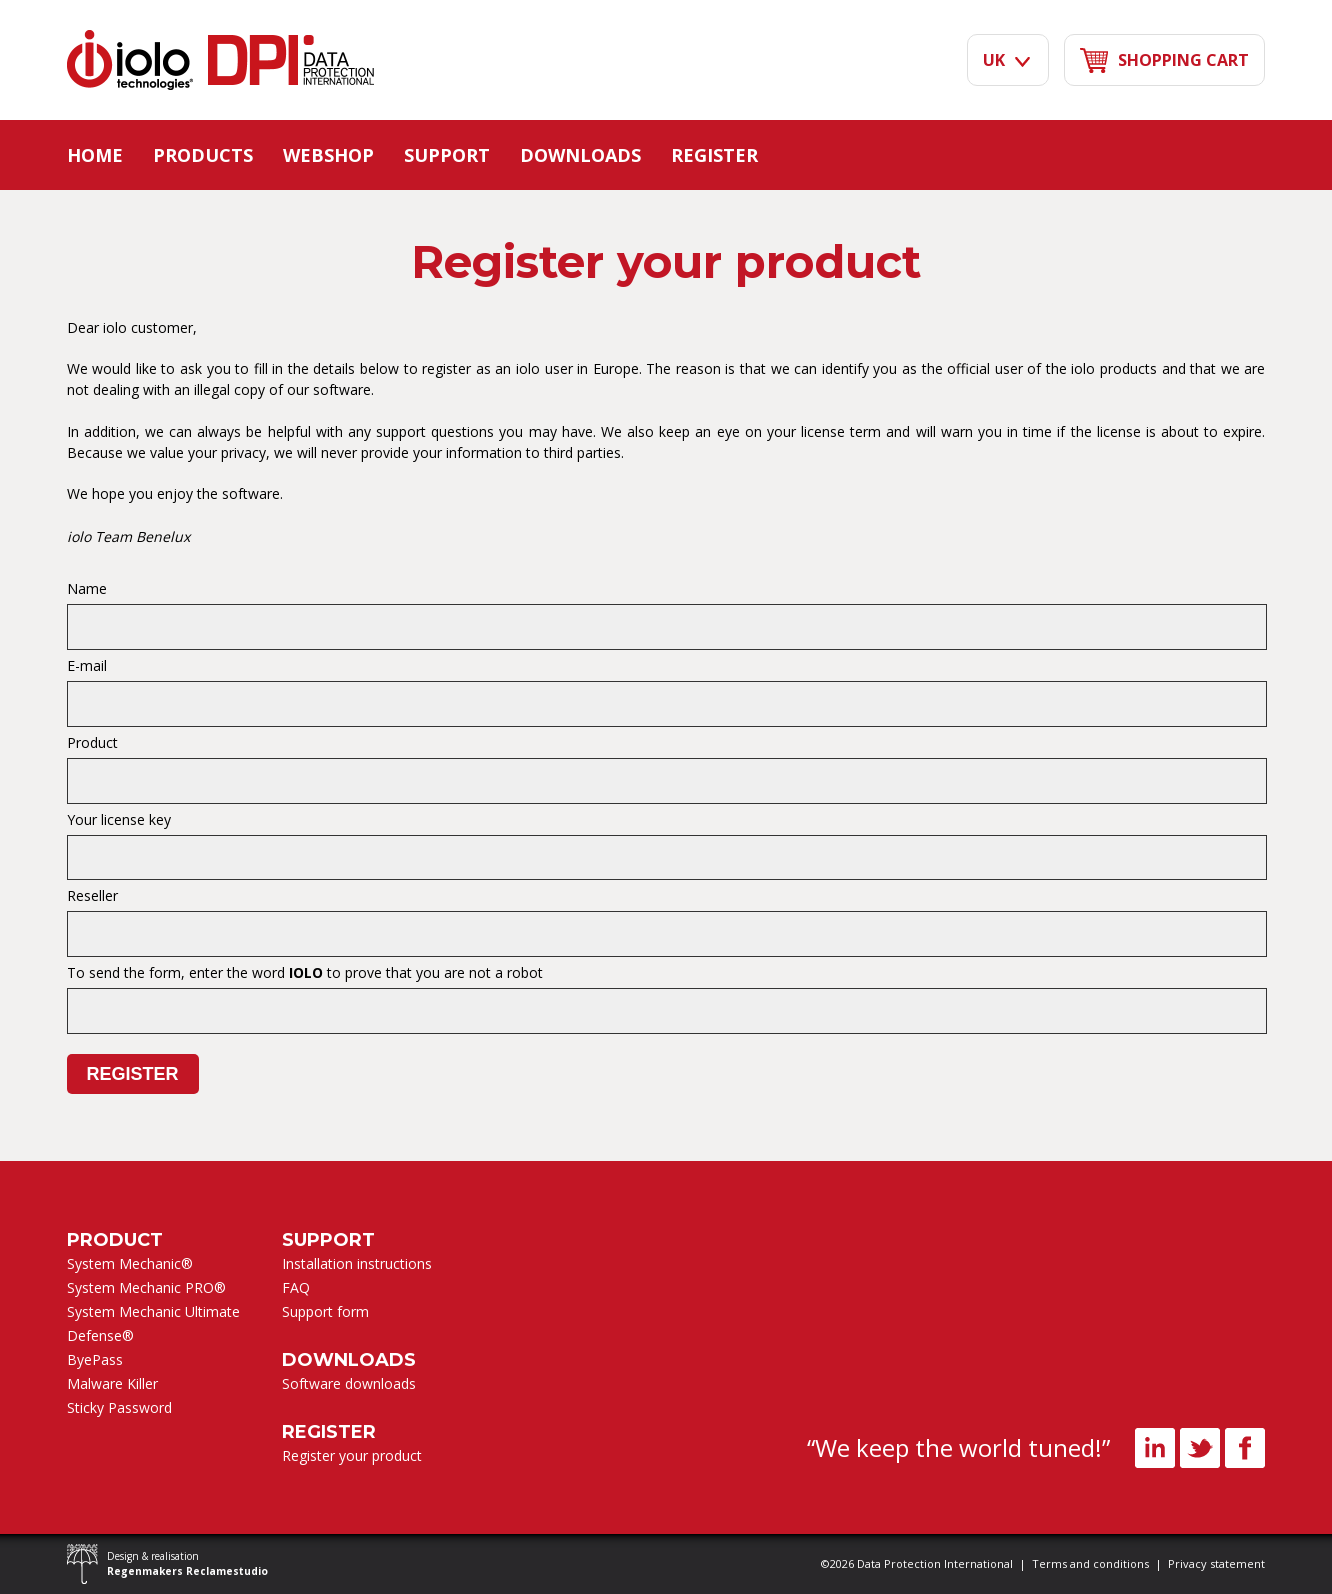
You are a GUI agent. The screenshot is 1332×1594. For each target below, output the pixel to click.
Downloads (580, 155)
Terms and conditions (1090, 1563)
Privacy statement (1216, 1563)
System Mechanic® (130, 1263)
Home (95, 155)
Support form (325, 1311)
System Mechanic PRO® (146, 1287)
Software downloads (349, 1383)
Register (714, 155)
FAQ (296, 1287)
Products (203, 155)
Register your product (352, 1455)
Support (447, 155)
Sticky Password (119, 1407)
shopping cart (1164, 60)
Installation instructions (357, 1263)
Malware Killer (112, 1383)
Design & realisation (187, 1563)
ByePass (95, 1359)
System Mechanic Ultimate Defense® (153, 1323)
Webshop (328, 155)
